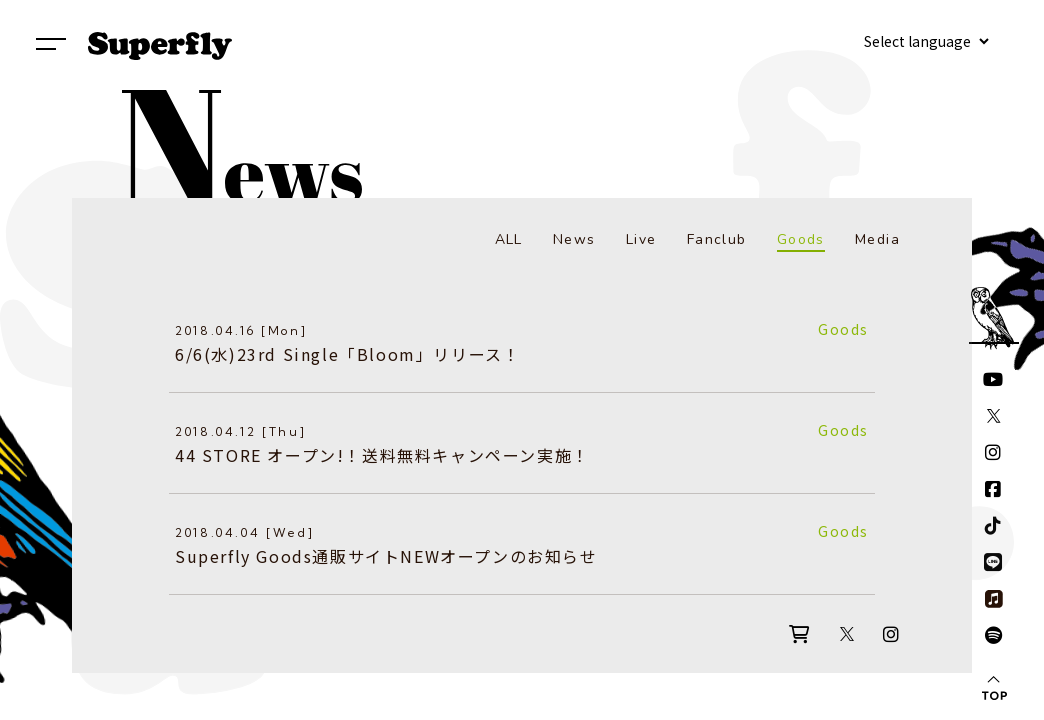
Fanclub (717, 239)
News (574, 239)
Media (877, 239)
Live (641, 239)
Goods (801, 239)
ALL (509, 239)
